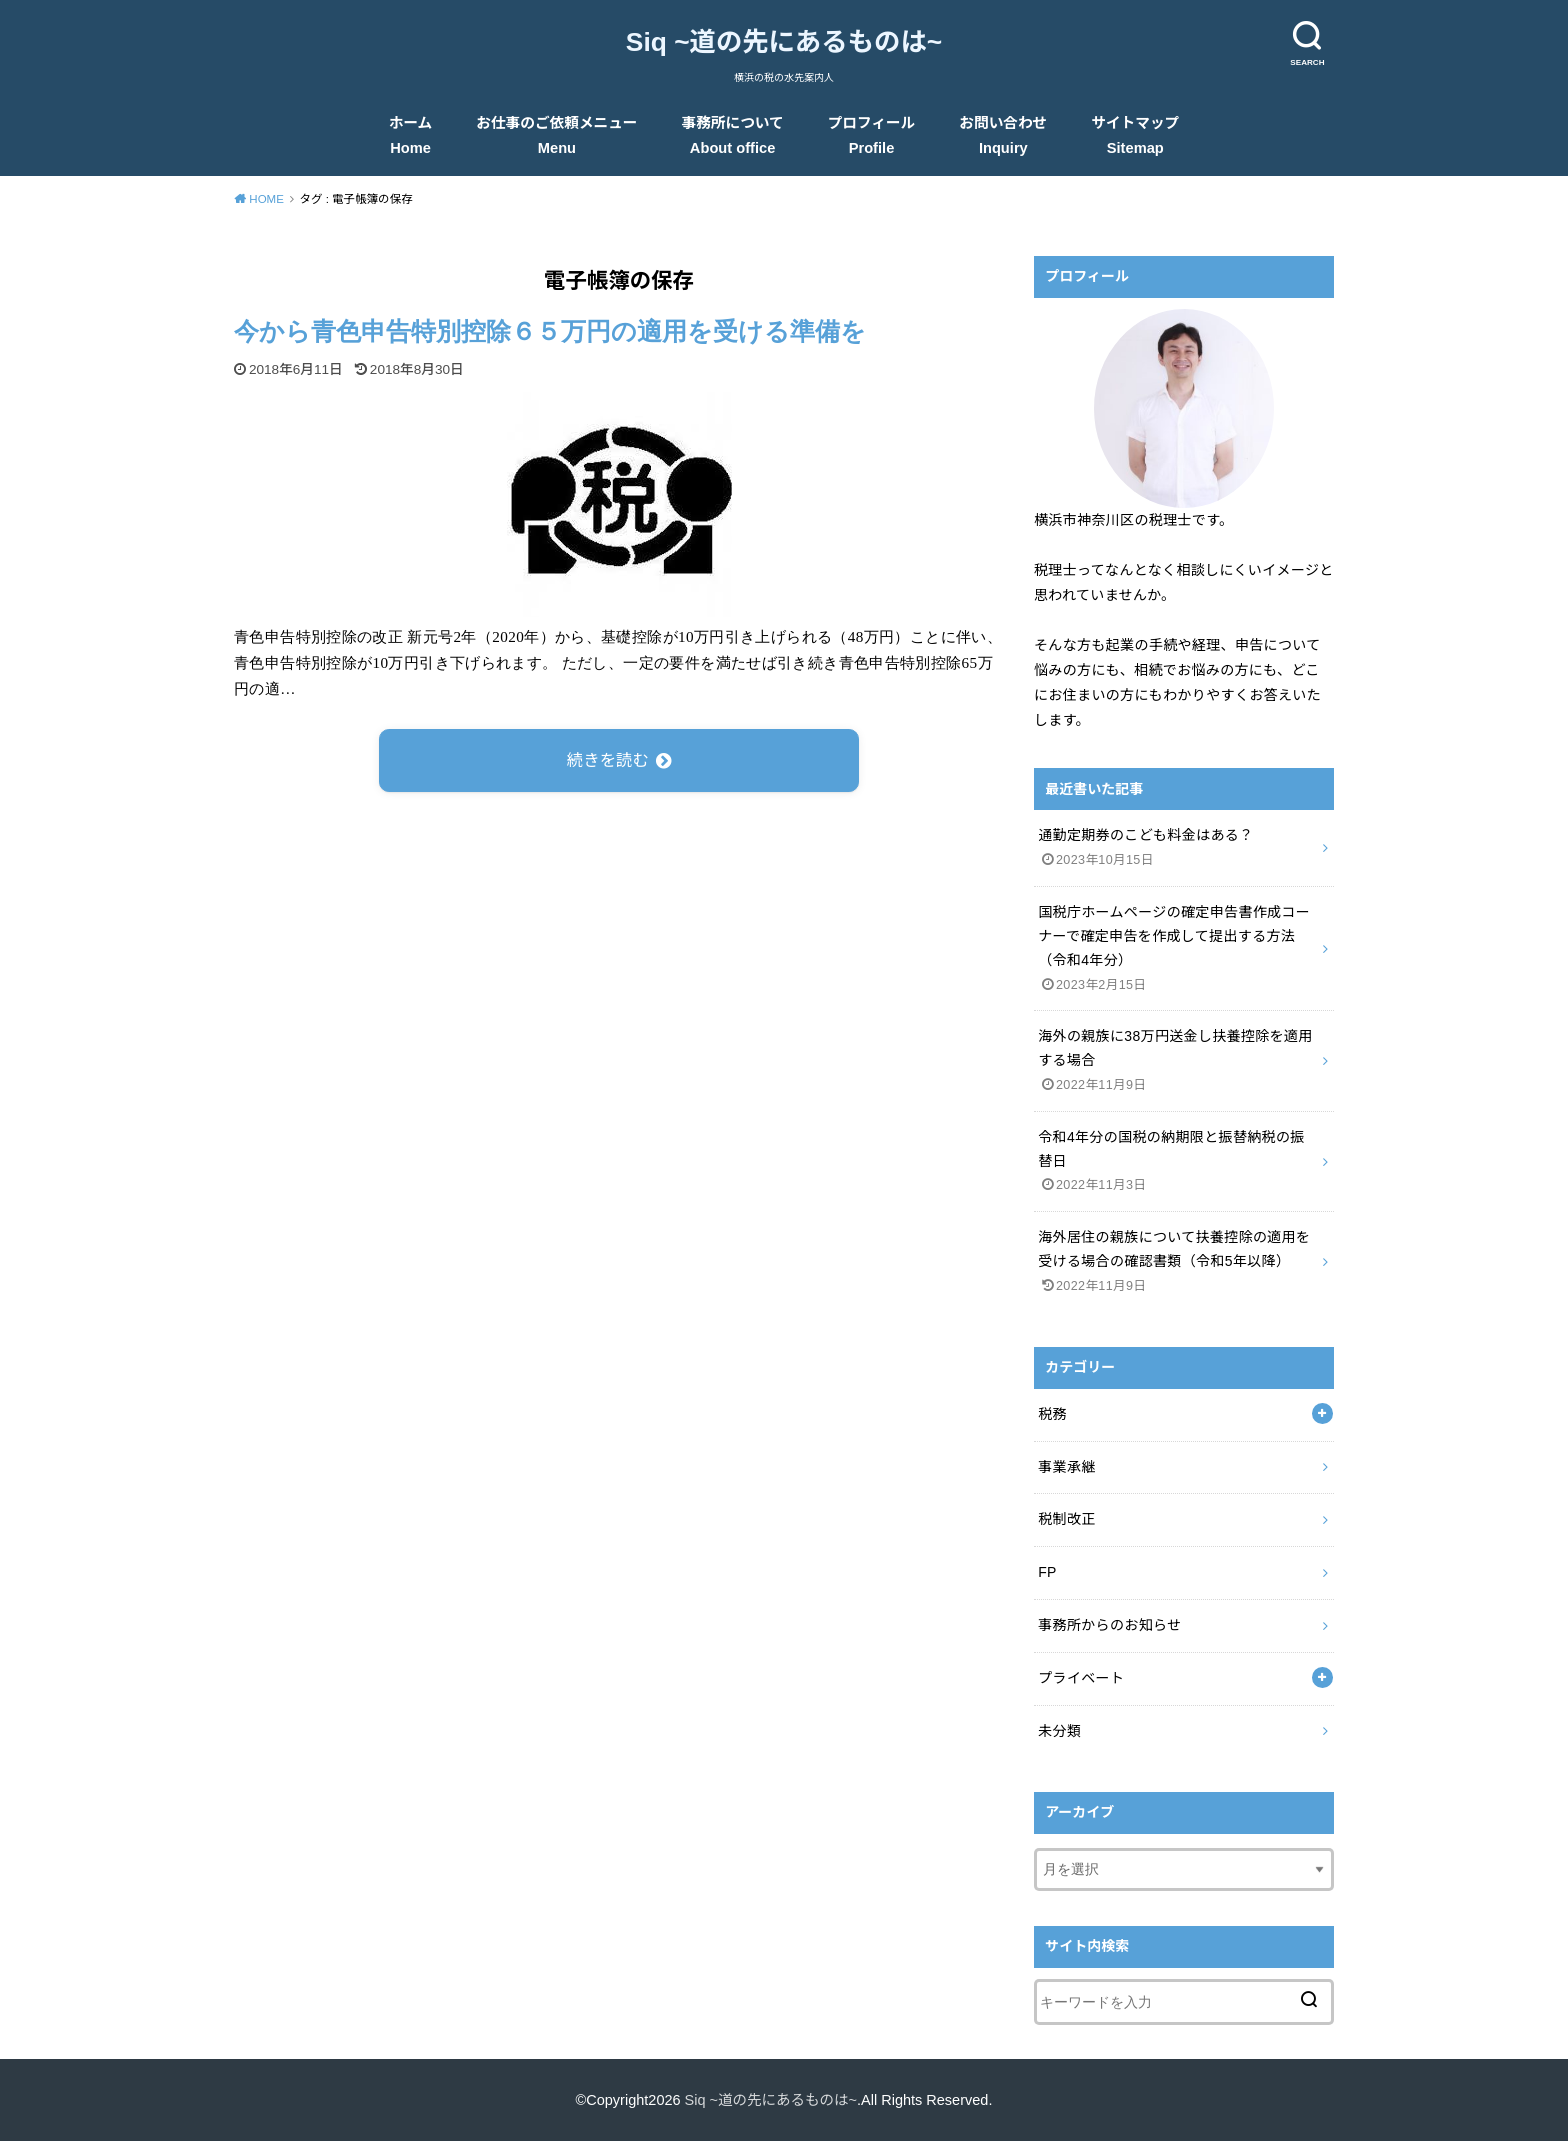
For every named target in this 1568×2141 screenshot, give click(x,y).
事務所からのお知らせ (1109, 1625)
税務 (1052, 1414)
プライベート (1081, 1678)
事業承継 (1066, 1467)
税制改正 (1066, 1519)
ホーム (411, 135)
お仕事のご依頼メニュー (556, 135)
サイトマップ (1135, 135)
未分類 (1059, 1731)
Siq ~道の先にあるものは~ (784, 42)
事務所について (733, 135)
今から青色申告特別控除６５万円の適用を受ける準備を (550, 331)
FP (1047, 1572)
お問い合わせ (1003, 135)
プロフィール (872, 135)
